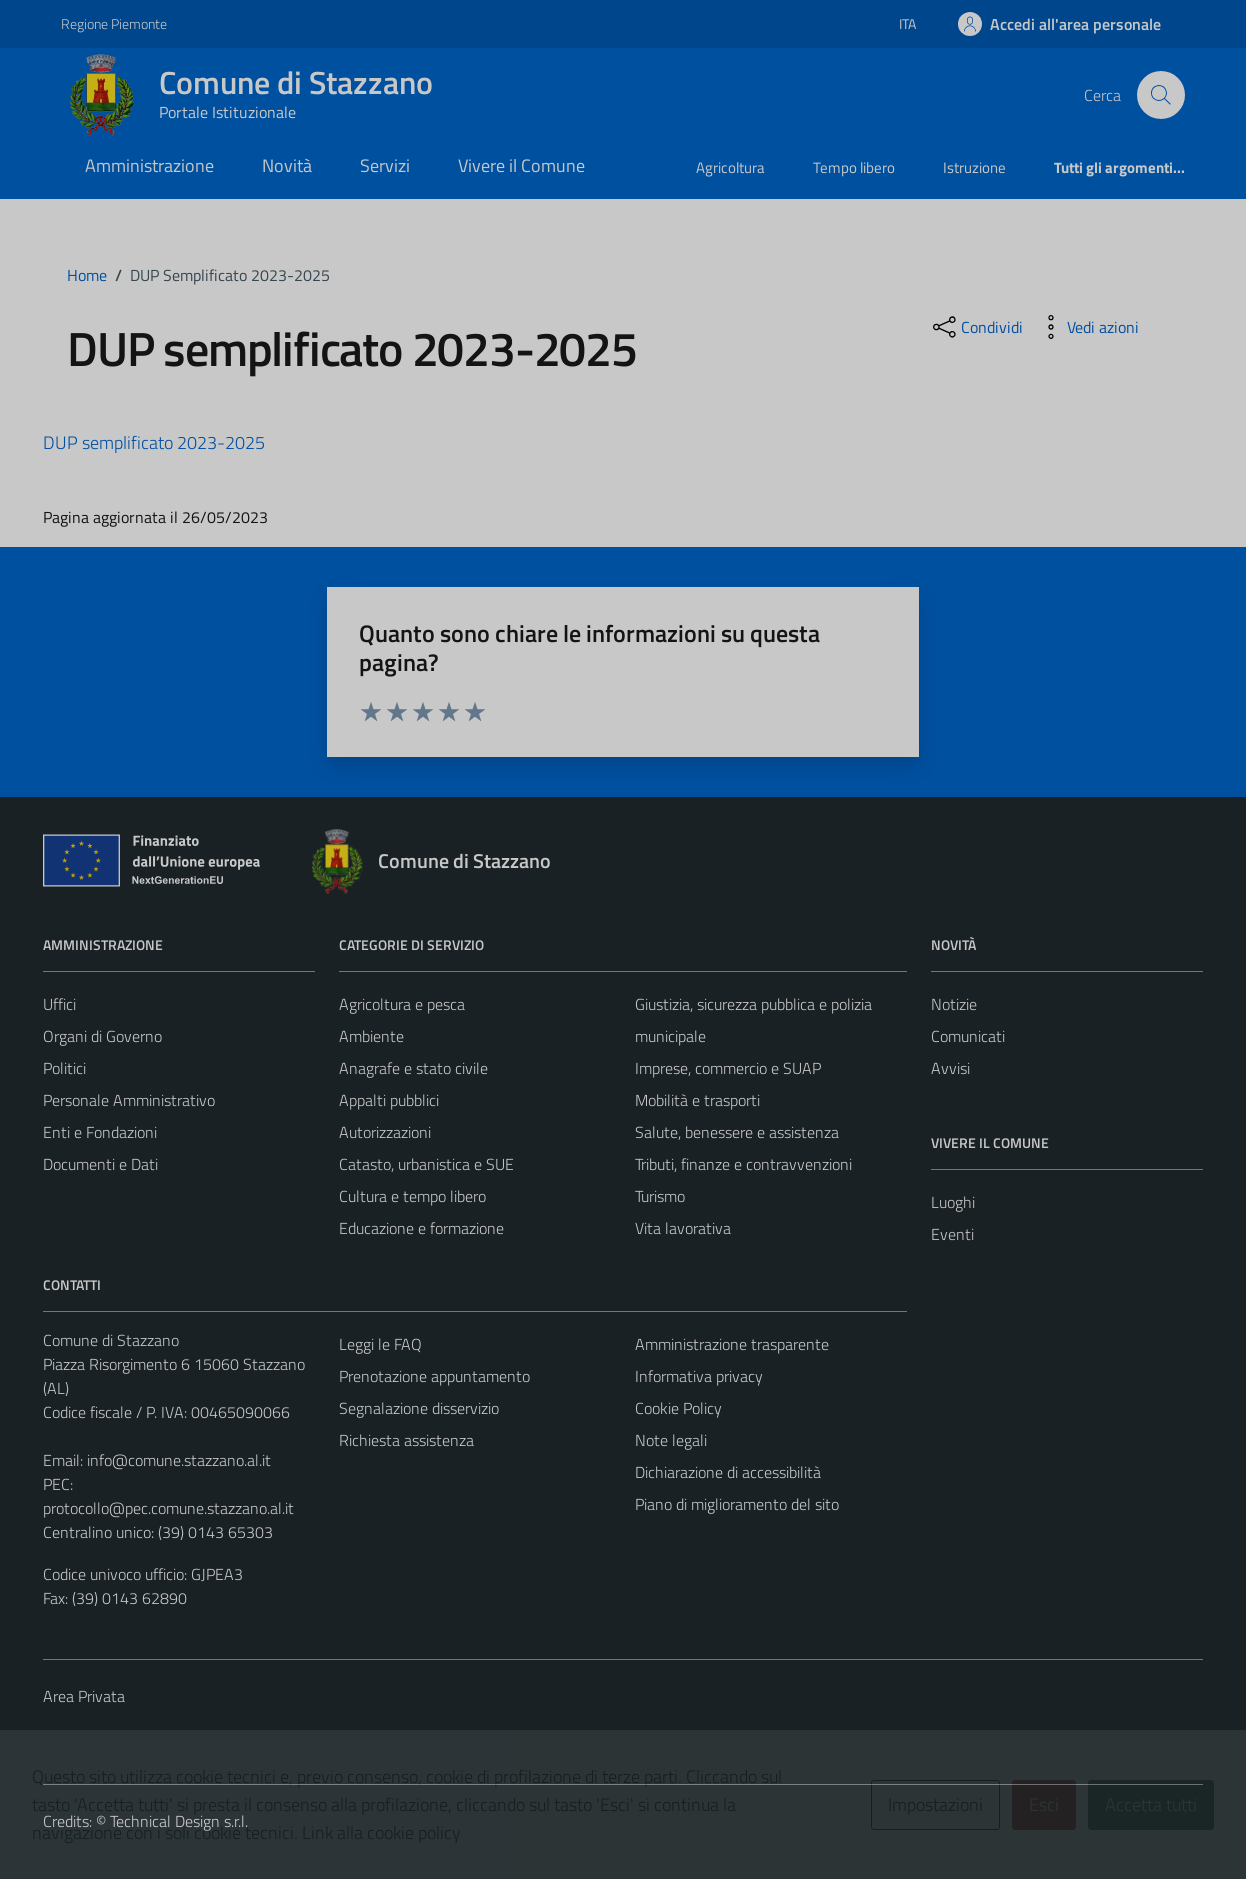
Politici (64, 1068)
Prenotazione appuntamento (434, 1376)
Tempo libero (854, 167)
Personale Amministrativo (129, 1100)
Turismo (660, 1196)
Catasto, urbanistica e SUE (426, 1164)
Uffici (59, 1004)
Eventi (952, 1234)
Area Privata (84, 1696)
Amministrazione (149, 165)
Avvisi (950, 1068)
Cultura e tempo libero (412, 1196)
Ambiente (371, 1036)
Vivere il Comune (521, 165)
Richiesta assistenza (406, 1440)
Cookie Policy (678, 1408)
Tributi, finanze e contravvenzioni (743, 1164)
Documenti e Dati (100, 1164)
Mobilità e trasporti (697, 1100)
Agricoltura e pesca (402, 1004)
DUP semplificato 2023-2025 (154, 442)
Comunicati (968, 1036)
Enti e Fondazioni (100, 1132)
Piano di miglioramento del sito (737, 1504)
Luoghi (953, 1202)
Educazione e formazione (421, 1228)
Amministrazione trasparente (732, 1344)
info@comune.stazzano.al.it (179, 1460)
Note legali (671, 1440)
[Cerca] (1161, 95)
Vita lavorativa (683, 1228)
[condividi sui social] (976, 327)
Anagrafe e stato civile (413, 1068)
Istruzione (974, 167)
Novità (287, 165)
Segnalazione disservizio (419, 1408)
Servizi (385, 165)
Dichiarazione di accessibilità (728, 1472)
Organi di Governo (102, 1036)
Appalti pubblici (389, 1100)
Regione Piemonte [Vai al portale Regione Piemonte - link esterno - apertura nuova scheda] (114, 23)
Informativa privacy (699, 1376)
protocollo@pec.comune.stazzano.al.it (168, 1508)
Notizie (954, 1004)
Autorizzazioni (385, 1132)
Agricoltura (730, 167)
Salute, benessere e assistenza (737, 1132)
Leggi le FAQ (380, 1344)
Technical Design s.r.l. (179, 1821)
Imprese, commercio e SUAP (728, 1068)
